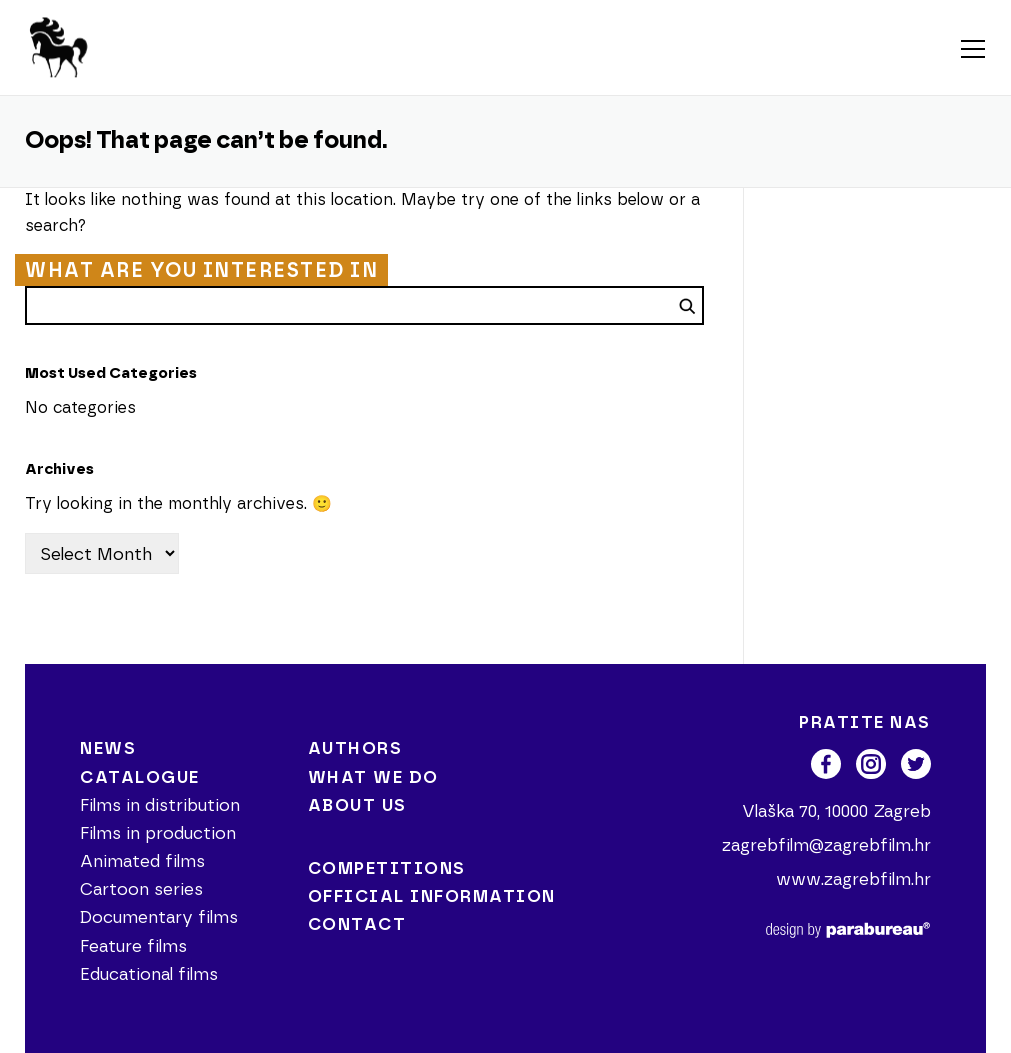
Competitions (387, 868)
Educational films (149, 974)
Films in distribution (160, 805)
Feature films (133, 946)
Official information (432, 896)
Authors (355, 748)
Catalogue (140, 777)
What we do (373, 777)
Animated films (142, 861)
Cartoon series (141, 889)
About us (357, 805)
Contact (357, 924)
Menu (972, 50)
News (108, 748)
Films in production (158, 833)
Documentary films (159, 917)
